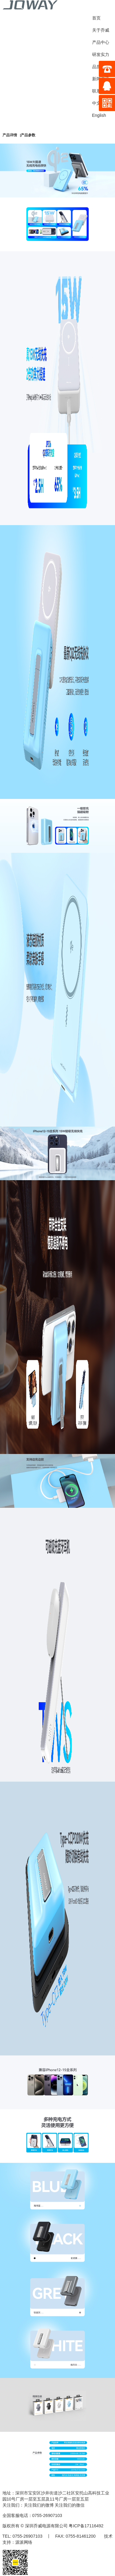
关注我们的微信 (69, 2505)
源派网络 (23, 2542)
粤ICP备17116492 (86, 2525)
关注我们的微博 (39, 2505)
